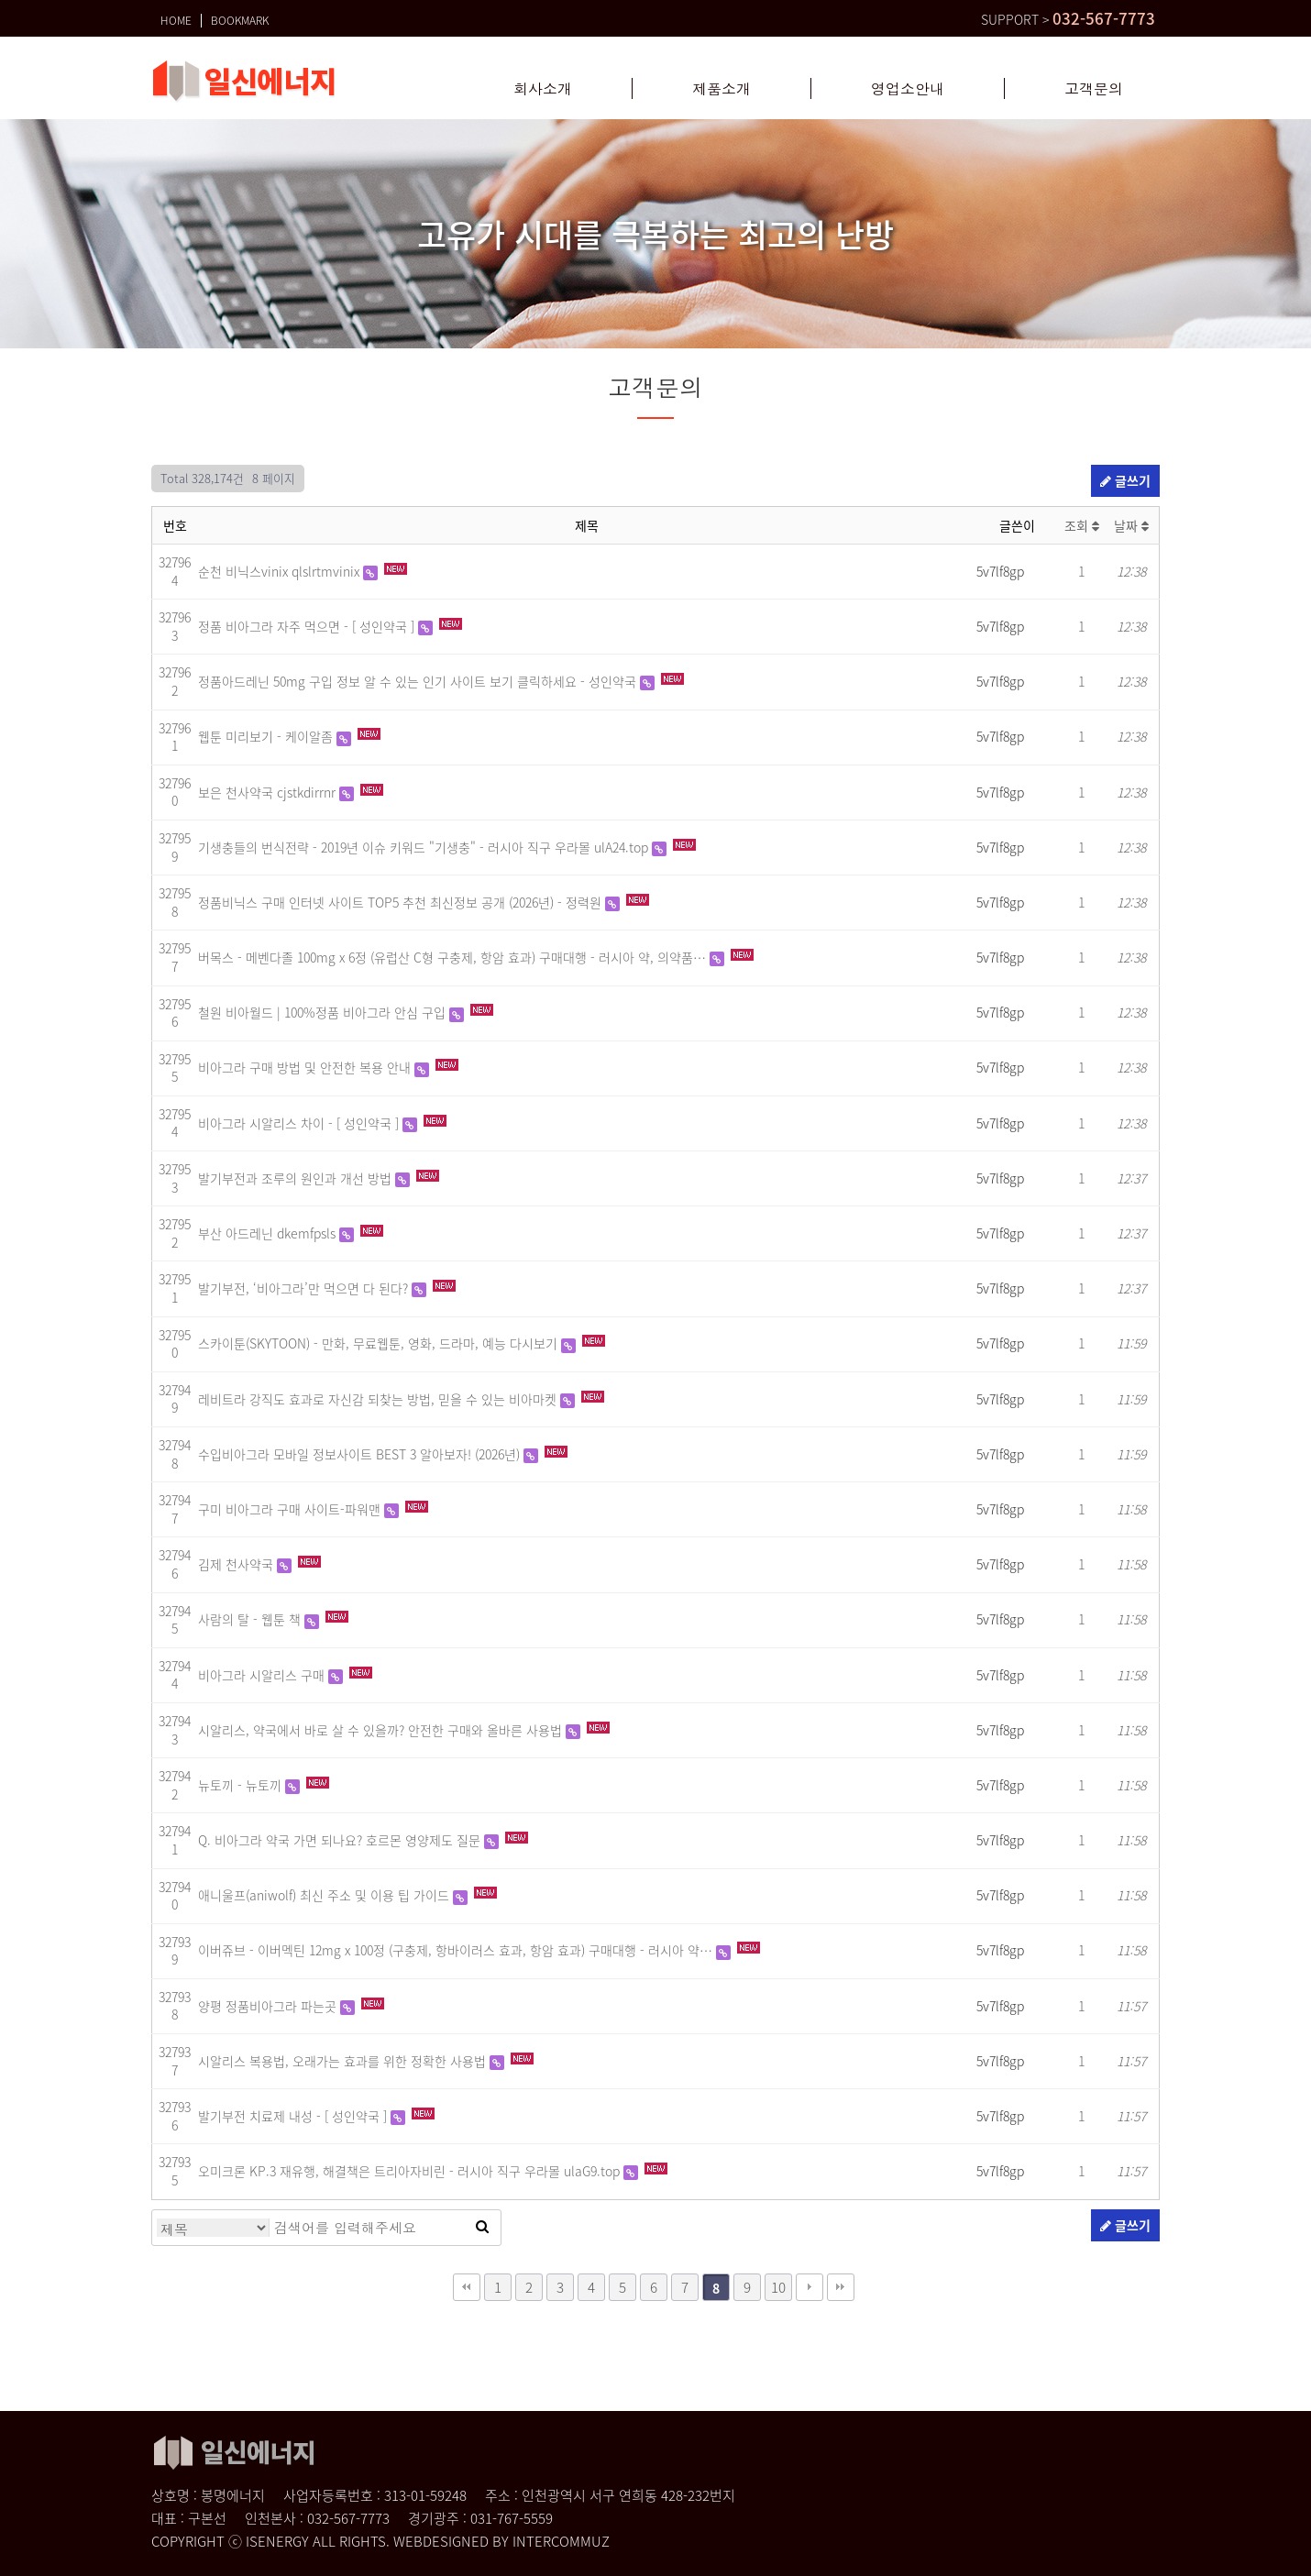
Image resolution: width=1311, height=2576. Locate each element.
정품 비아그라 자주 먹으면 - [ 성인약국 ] (308, 626)
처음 (466, 2287)
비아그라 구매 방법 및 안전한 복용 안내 (306, 1067)
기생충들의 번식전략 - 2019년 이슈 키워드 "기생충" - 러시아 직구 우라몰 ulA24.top (425, 847)
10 (778, 2286)
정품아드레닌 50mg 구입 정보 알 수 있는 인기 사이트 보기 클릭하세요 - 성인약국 (419, 681)
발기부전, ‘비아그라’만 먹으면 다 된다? (305, 1288)
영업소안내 (907, 89)
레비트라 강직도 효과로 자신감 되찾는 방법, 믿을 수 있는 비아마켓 (379, 1399)
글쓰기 (1125, 480)
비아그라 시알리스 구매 (263, 1675)
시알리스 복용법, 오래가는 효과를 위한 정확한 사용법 (344, 2061)
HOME (176, 16)
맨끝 (840, 2287)
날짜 (1131, 525)
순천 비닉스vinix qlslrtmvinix (280, 571)
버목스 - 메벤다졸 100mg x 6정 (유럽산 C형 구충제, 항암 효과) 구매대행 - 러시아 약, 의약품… (454, 957)
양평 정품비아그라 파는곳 (269, 2006)
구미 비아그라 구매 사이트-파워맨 (291, 1509)
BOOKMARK (240, 16)
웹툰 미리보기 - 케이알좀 (267, 736)
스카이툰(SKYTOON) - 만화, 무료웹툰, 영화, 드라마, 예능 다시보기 (379, 1343)
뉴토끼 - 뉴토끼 (241, 1785)
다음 (809, 2287)
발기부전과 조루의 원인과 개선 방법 (296, 1178)
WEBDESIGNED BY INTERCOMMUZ (501, 2541)
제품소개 (721, 89)
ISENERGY (277, 2541)
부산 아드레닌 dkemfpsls (268, 1233)
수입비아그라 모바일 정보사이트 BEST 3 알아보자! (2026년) (360, 1454)
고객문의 (1093, 89)
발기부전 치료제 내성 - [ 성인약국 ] (294, 2116)
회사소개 (542, 89)
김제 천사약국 (237, 1564)
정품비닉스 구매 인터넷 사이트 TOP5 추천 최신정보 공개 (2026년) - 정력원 (401, 902)
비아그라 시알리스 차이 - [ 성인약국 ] (300, 1123)
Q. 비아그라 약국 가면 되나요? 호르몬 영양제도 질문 (341, 1840)
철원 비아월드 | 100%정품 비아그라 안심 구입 (323, 1012)
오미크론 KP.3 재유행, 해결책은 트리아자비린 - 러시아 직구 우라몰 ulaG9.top (410, 2171)
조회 (1081, 525)
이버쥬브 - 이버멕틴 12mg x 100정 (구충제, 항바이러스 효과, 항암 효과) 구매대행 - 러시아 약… (457, 1950)
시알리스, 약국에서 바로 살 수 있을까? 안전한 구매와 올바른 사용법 (382, 1730)
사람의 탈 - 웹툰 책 (251, 1619)
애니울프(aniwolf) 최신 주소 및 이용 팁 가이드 (325, 1895)
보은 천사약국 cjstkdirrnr (268, 792)
